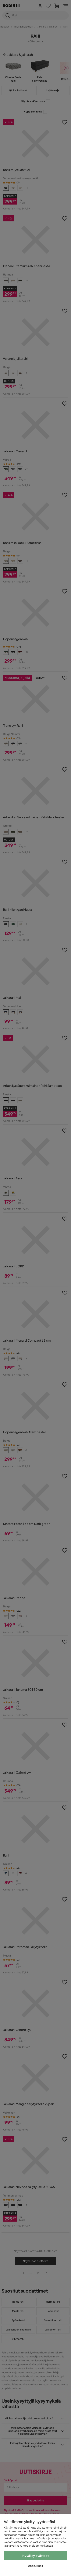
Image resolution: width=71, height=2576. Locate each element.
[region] (35, 2545)
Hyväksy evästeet (35, 2556)
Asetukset (35, 2566)
